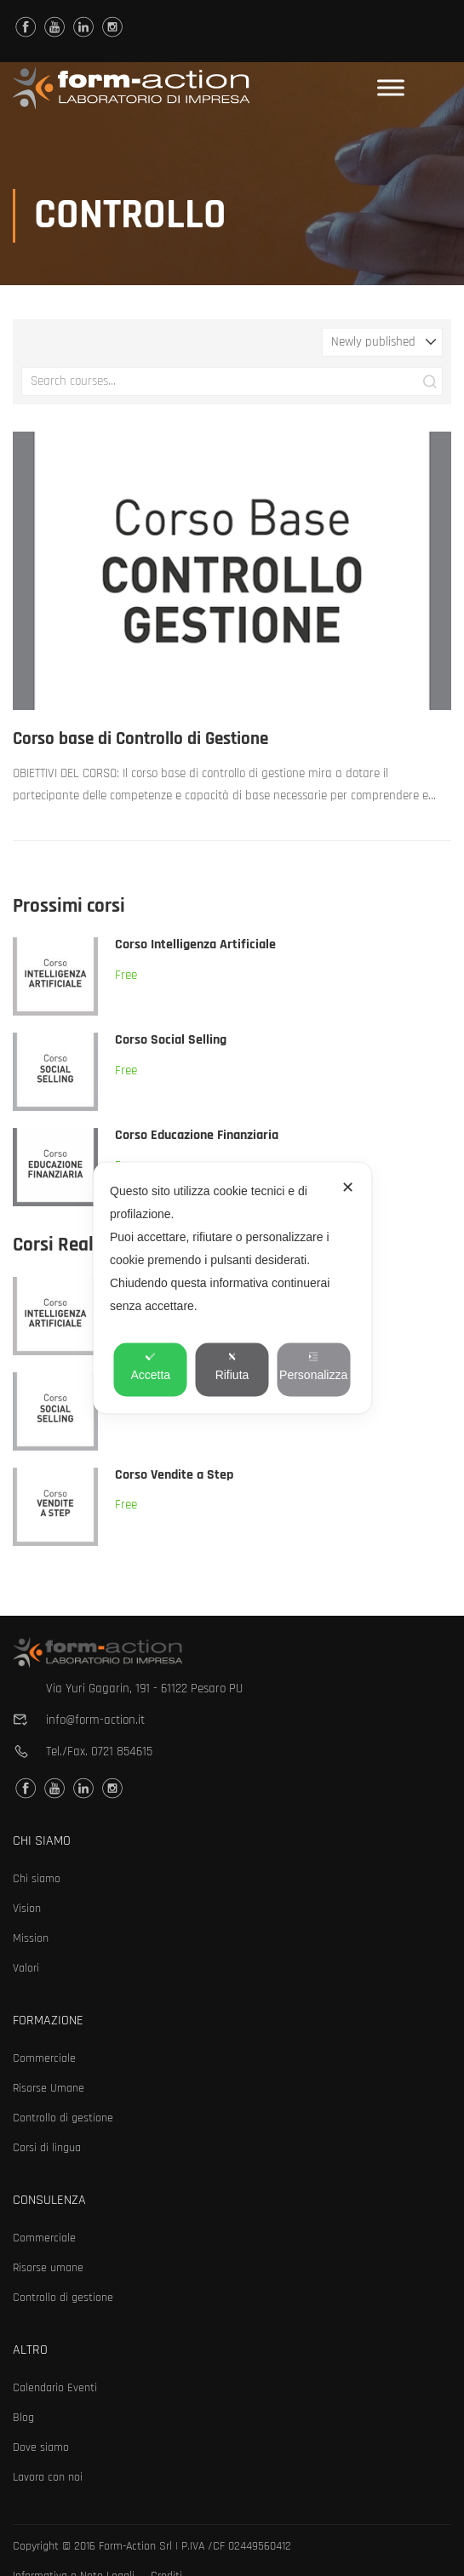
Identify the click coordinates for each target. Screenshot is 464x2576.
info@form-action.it (95, 1720)
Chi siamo (36, 1878)
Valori (26, 1968)
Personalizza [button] (313, 1367)
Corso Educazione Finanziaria (196, 1137)
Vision (27, 1908)
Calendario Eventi (55, 2388)
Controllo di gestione (63, 2118)
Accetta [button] (150, 1367)
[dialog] (232, 1288)
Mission (31, 1938)
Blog (23, 2417)
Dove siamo (41, 2447)
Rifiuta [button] (232, 1367)
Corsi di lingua (47, 2147)
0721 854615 (121, 1751)
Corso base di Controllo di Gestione (140, 740)
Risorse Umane (48, 2088)
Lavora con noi (48, 2477)
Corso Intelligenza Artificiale (195, 946)
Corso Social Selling (170, 1041)
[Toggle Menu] (390, 88)
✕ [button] (347, 1187)
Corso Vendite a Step (174, 1476)
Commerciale (44, 2058)
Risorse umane (48, 2267)
